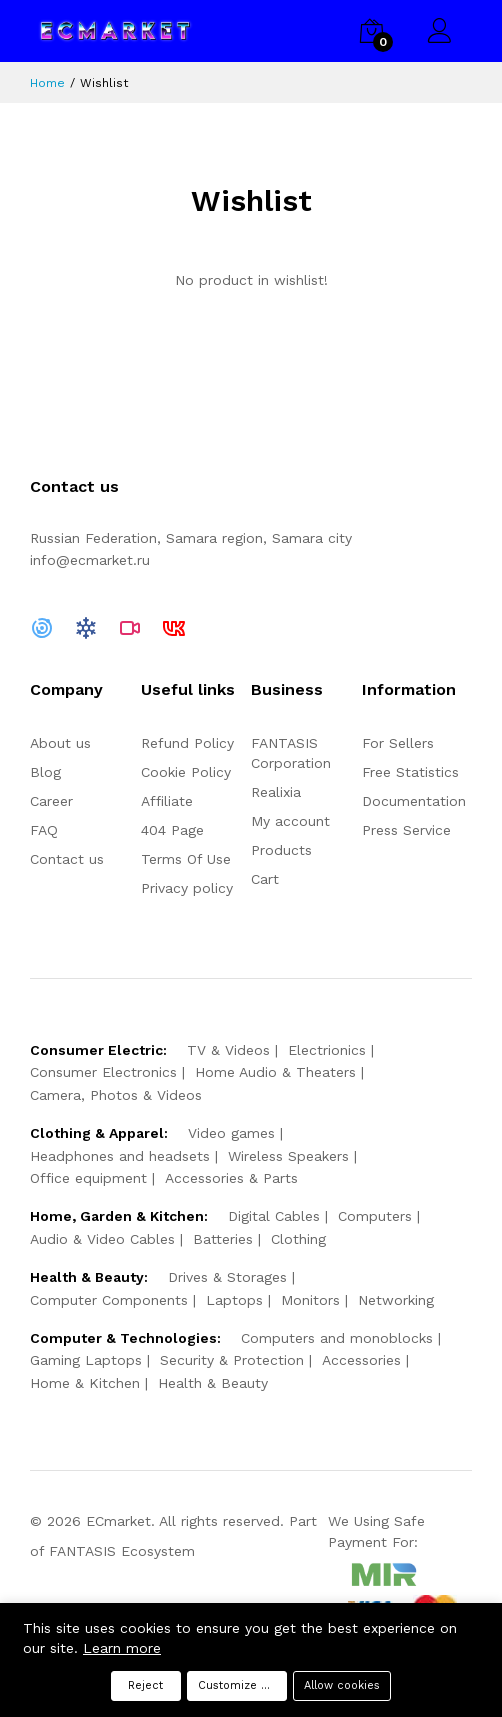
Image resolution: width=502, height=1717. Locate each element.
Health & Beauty (213, 1383)
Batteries (223, 1239)
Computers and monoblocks (337, 1338)
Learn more (122, 1648)
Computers (375, 1216)
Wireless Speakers (288, 1156)
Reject (145, 1685)
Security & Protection (232, 1360)
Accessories (361, 1360)
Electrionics (327, 1050)
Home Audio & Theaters (275, 1072)
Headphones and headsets (120, 1156)
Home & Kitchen (85, 1383)
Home (47, 83)
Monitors (310, 1300)
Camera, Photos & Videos (116, 1095)
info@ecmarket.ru (90, 560)
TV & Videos (228, 1050)
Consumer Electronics (103, 1072)
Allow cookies (342, 1685)
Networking (396, 1300)
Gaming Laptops (86, 1360)
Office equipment (88, 1178)
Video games (231, 1133)
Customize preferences (242, 1685)
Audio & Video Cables (102, 1239)
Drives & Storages (227, 1277)
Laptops (234, 1300)
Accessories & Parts (231, 1178)
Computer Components (109, 1300)
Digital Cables (274, 1216)
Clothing (298, 1239)
